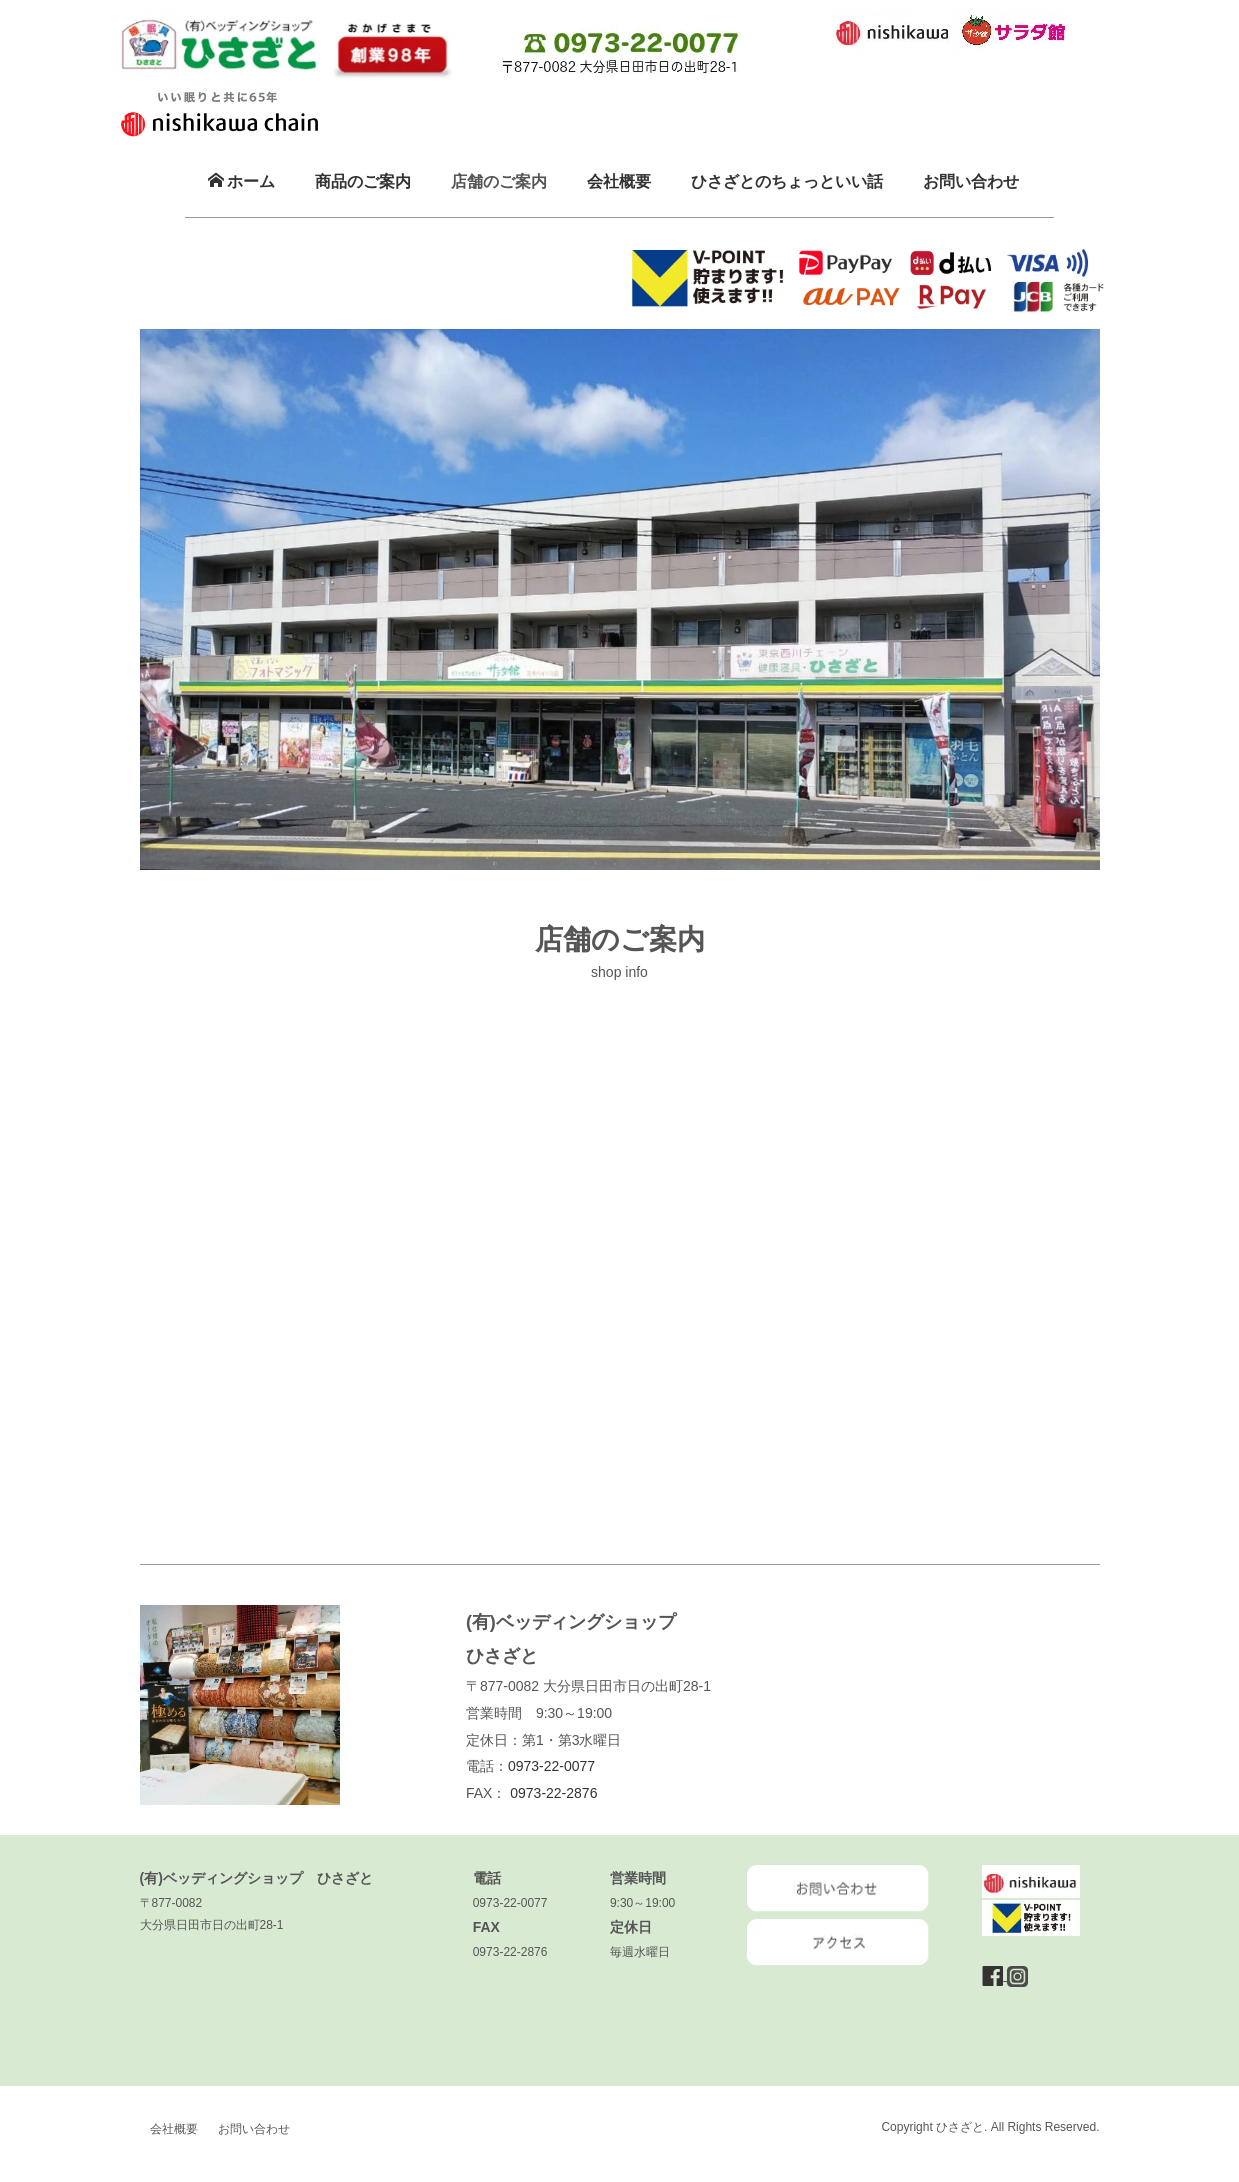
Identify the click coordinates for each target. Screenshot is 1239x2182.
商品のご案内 (363, 181)
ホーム (241, 181)
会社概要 (619, 181)
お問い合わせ (971, 181)
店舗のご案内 (499, 181)
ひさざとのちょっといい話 (787, 181)
